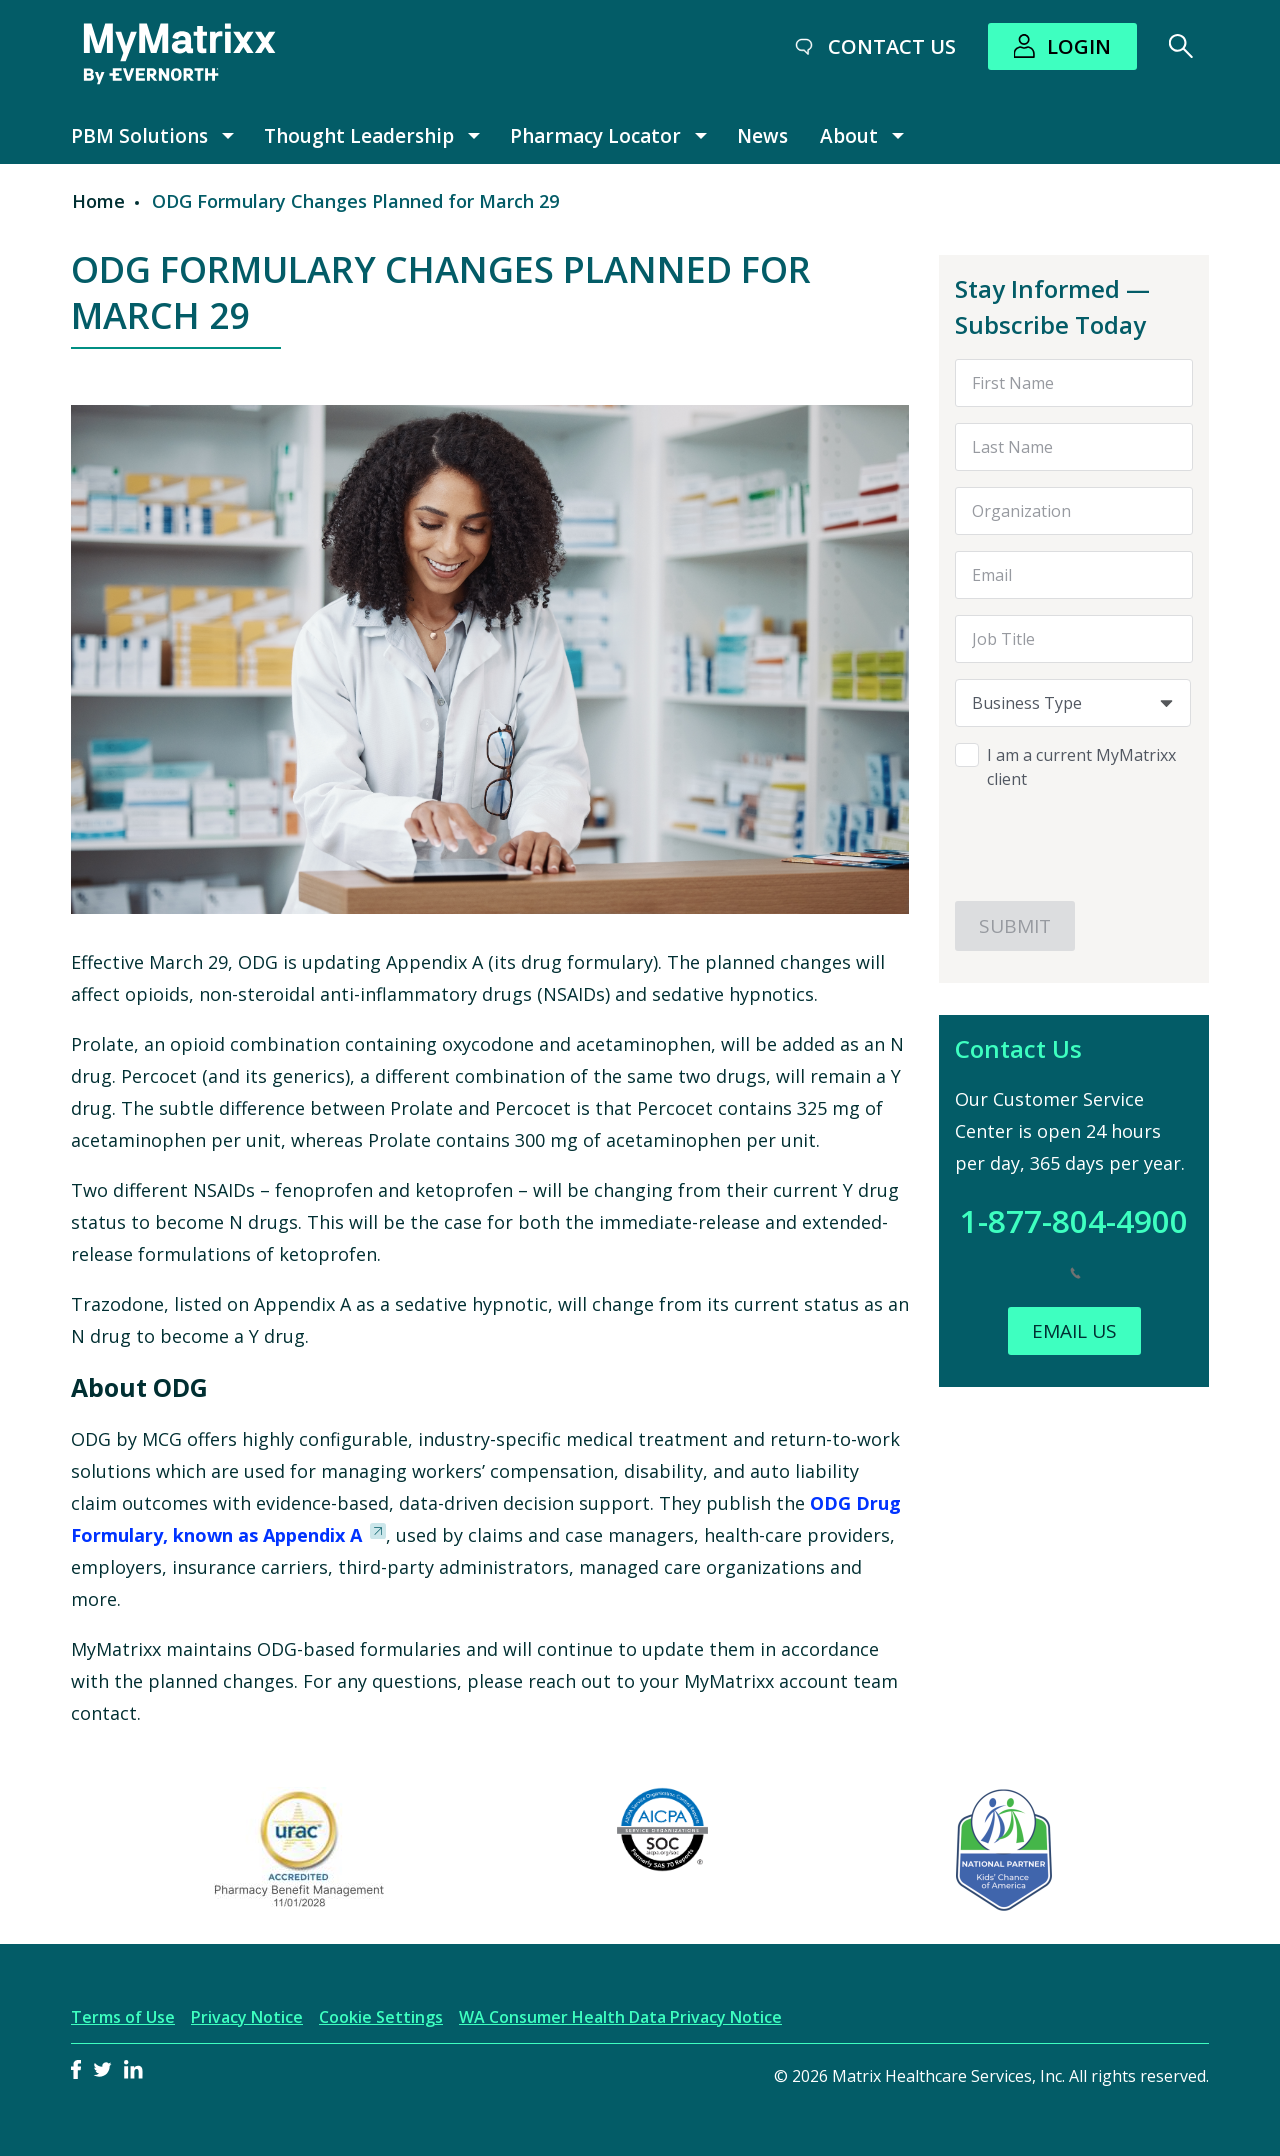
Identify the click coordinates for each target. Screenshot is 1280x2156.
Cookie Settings (381, 2017)
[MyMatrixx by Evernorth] (179, 54)
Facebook (76, 2069)
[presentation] (1073, 837)
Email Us (1074, 1331)
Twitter (102, 2069)
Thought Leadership (359, 136)
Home (98, 201)
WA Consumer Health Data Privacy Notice (620, 2017)
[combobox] (1073, 703)
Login (1079, 46)
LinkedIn (133, 2069)
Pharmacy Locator (595, 136)
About (849, 136)
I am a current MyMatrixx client (1081, 767)
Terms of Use (123, 2017)
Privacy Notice (247, 2017)
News (762, 136)
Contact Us (892, 46)
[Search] (1181, 46)
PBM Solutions (139, 136)
